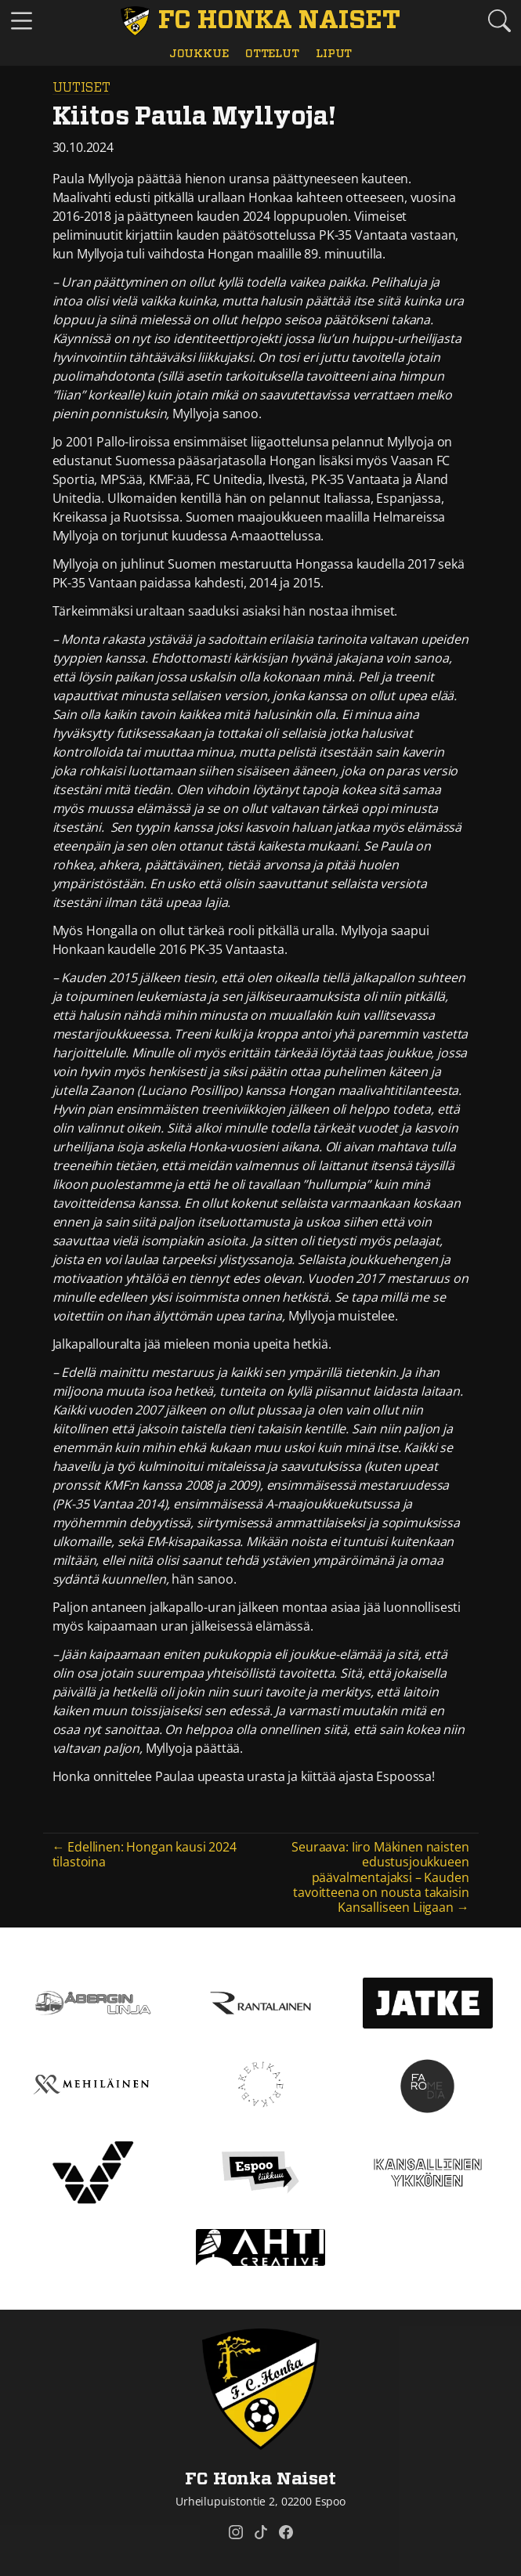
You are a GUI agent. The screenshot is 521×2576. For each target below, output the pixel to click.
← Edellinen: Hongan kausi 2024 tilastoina (144, 1854)
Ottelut (272, 54)
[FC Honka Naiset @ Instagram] (235, 2532)
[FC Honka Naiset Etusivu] (260, 21)
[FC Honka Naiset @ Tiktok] (260, 2532)
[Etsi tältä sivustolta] (499, 20)
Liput (334, 54)
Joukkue (199, 54)
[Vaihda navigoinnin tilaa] (21, 21)
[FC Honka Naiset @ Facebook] (285, 2532)
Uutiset (81, 87)
